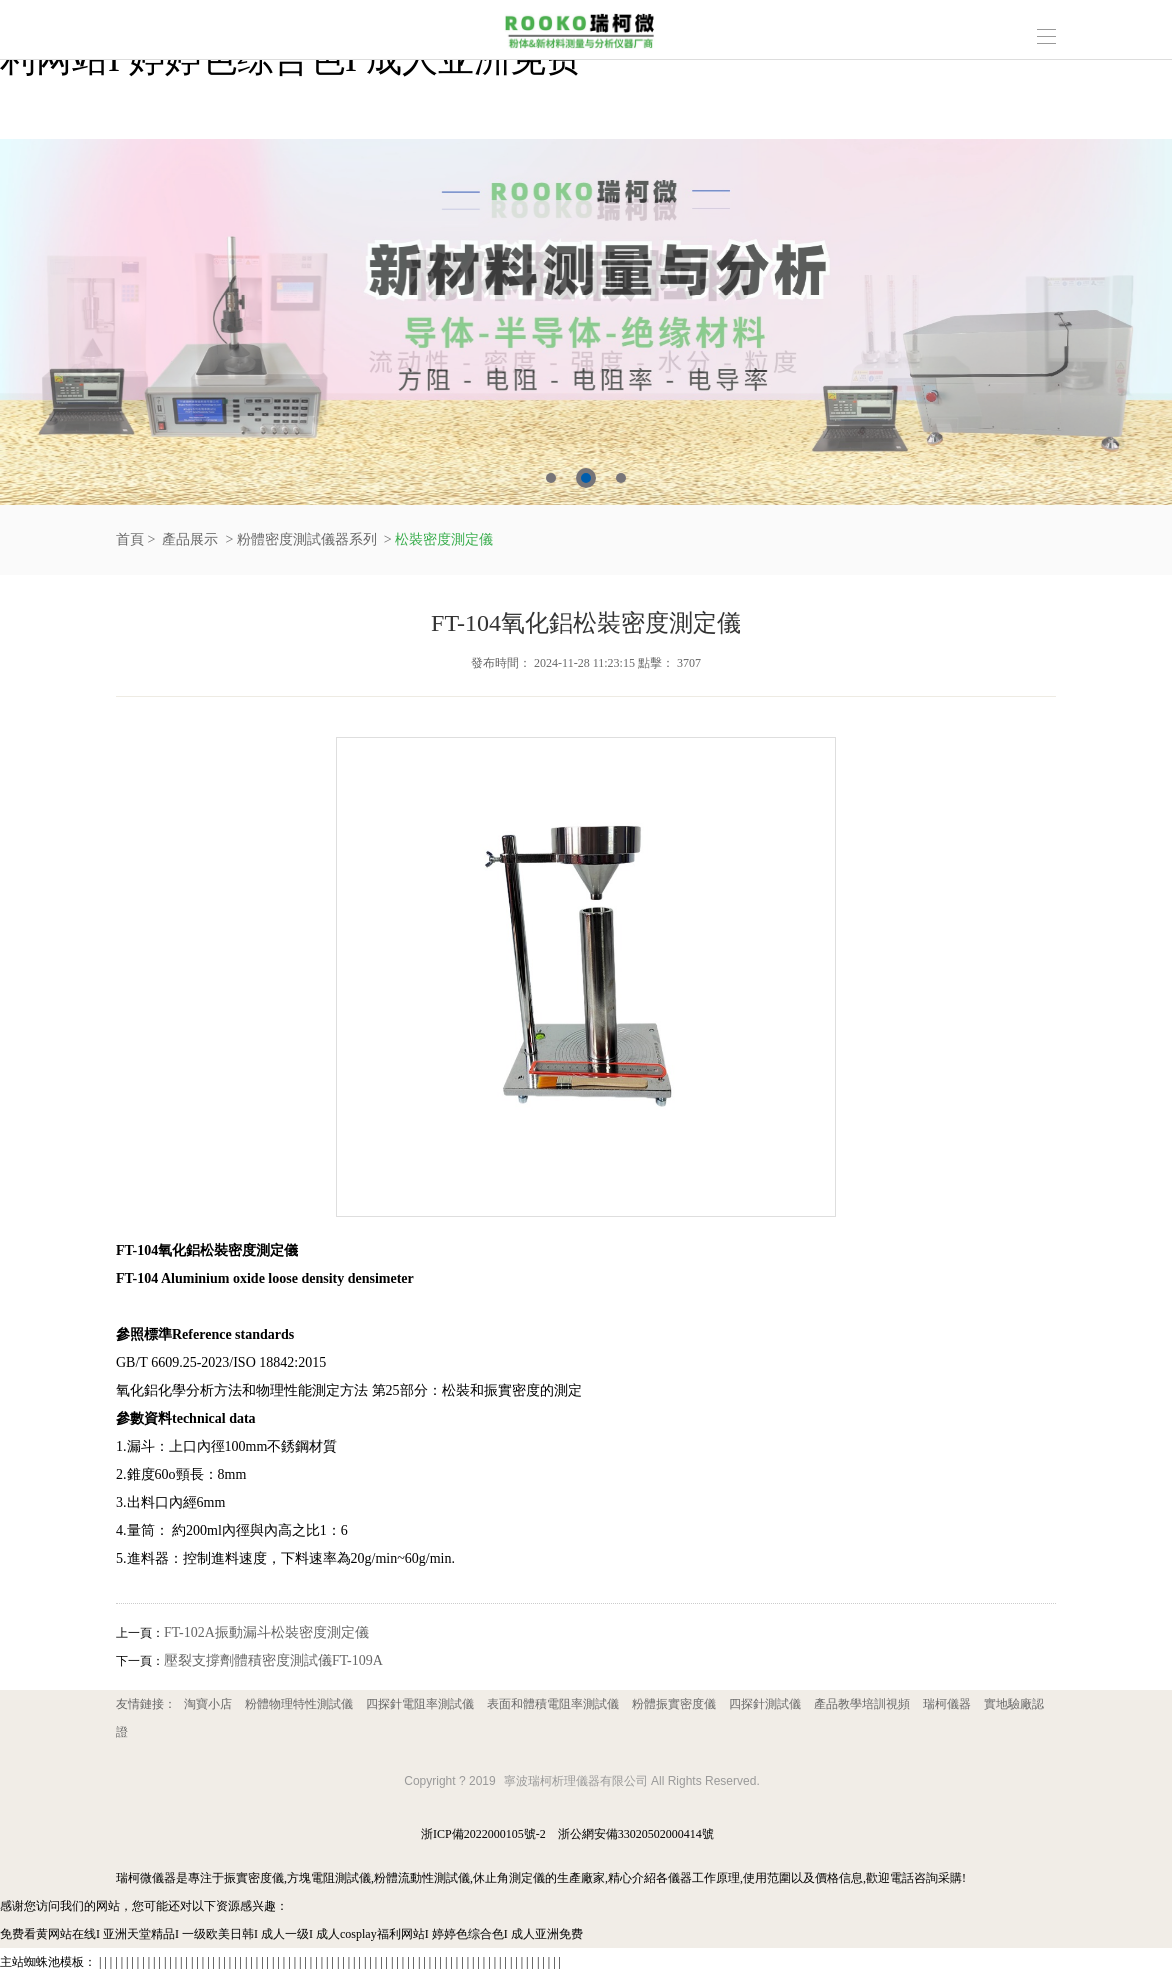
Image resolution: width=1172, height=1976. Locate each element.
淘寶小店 (208, 1704)
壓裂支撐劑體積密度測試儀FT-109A (273, 1660)
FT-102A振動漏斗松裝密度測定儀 (266, 1632)
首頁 (130, 539)
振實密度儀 (254, 1878)
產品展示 (190, 539)
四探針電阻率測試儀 (420, 1704)
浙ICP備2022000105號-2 (483, 1834)
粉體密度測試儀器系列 (307, 539)
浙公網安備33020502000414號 (636, 1834)
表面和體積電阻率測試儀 (553, 1704)
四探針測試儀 (765, 1704)
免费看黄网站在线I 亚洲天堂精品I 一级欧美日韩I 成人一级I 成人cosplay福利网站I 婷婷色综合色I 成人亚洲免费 (291, 1934)
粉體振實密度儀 (674, 1704)
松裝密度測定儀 (444, 539)
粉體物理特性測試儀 (299, 1704)
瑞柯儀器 (947, 1704)
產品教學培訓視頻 (862, 1704)
